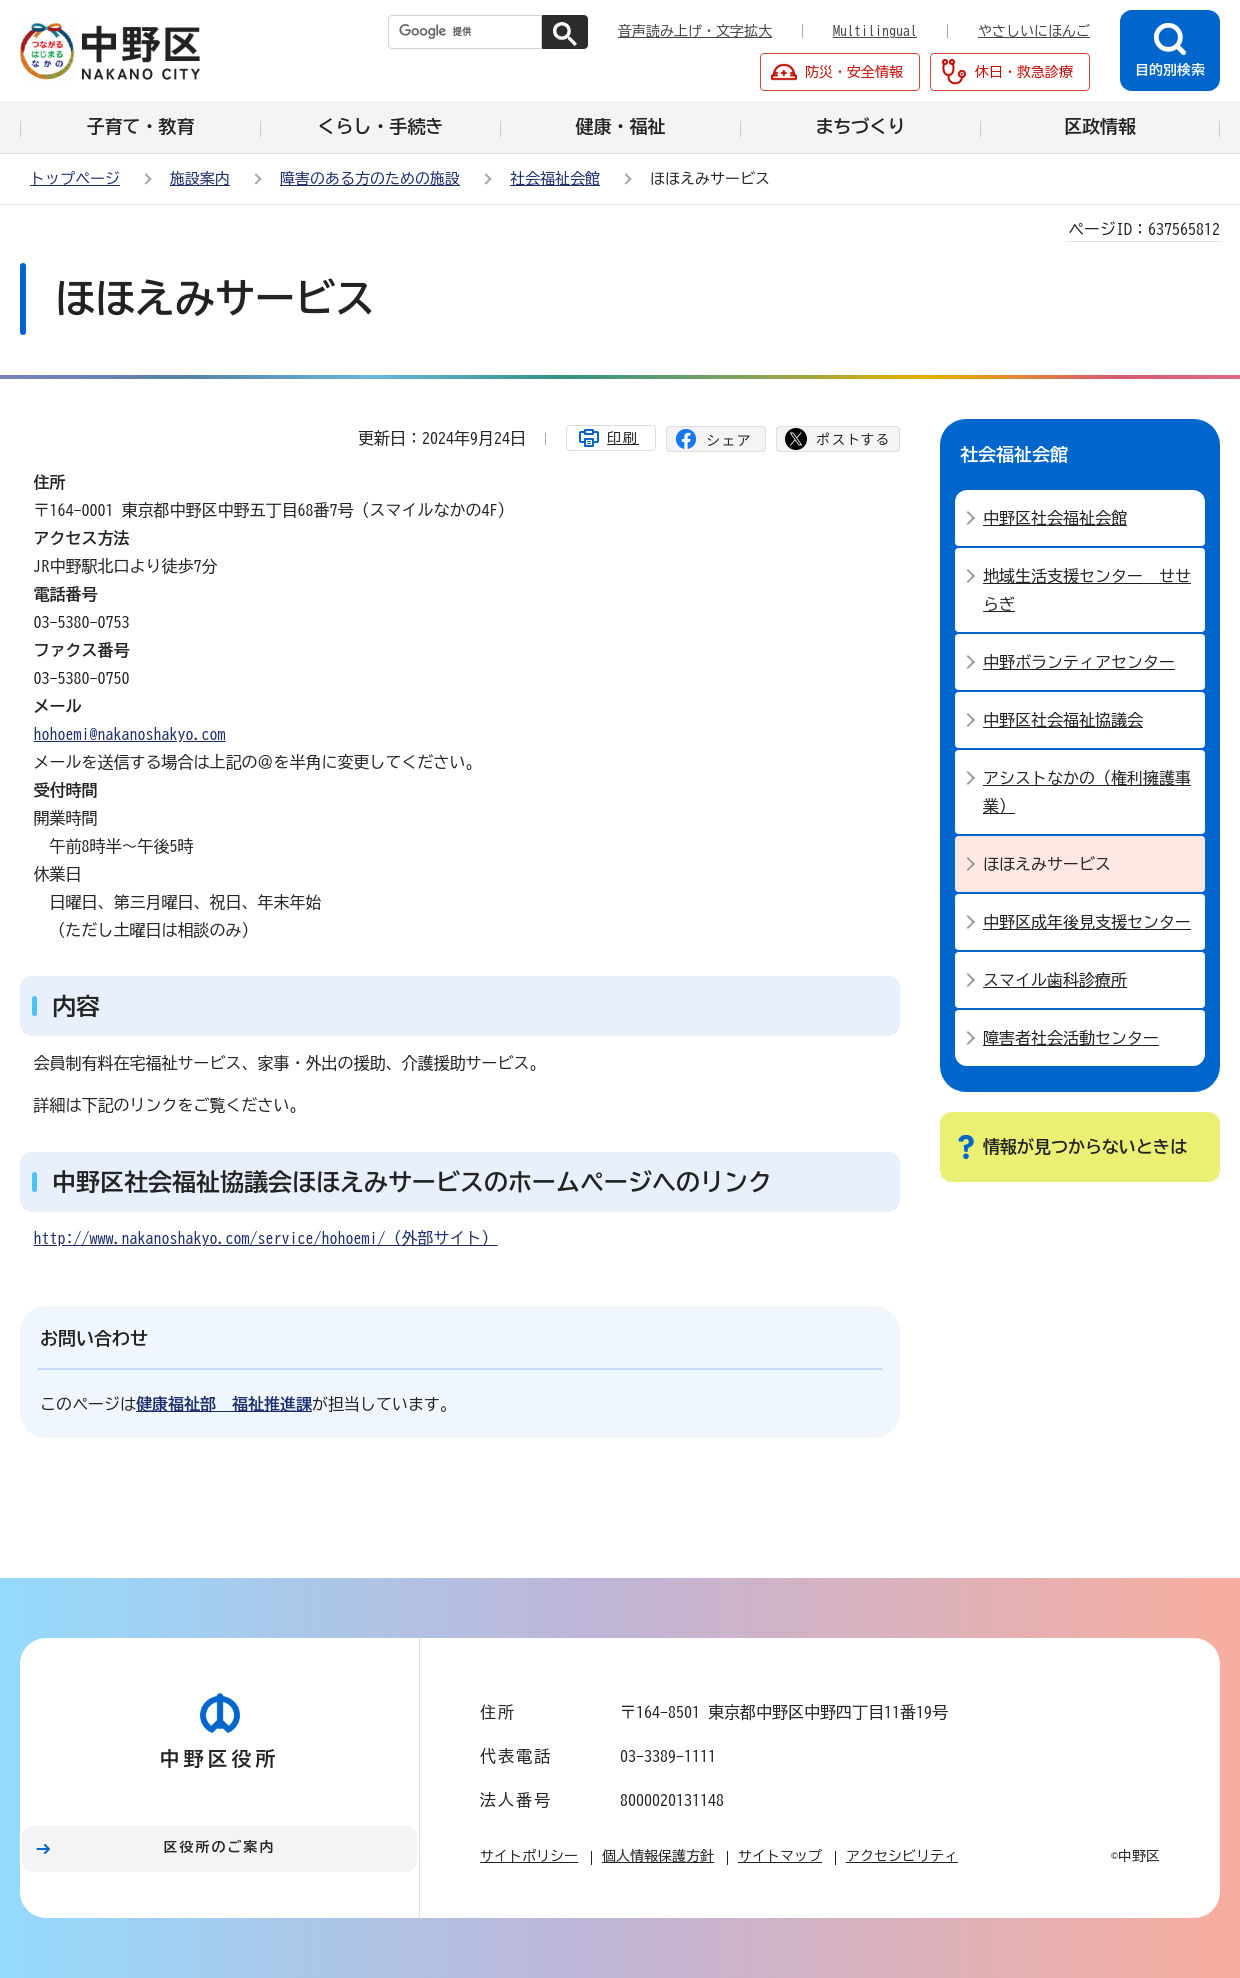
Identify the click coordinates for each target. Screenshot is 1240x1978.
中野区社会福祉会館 (1055, 518)
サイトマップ (780, 1856)
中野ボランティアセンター (1079, 662)
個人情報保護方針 (658, 1856)
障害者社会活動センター (1071, 1038)
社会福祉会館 (555, 178)
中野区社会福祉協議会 (1063, 720)
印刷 (623, 438)
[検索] (465, 32)
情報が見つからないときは (1085, 1146)
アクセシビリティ (902, 1856)
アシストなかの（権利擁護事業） (1087, 792)
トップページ (75, 178)
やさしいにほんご (1034, 31)
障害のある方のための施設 (370, 178)
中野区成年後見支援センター (1087, 922)
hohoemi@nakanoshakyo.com (130, 734)
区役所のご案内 (220, 1847)
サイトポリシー (529, 1856)
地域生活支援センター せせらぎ (1087, 590)
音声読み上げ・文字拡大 (695, 31)
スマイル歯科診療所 (1055, 980)
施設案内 (200, 178)
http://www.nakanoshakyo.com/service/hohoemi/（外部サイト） (266, 1238)
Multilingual (875, 31)
